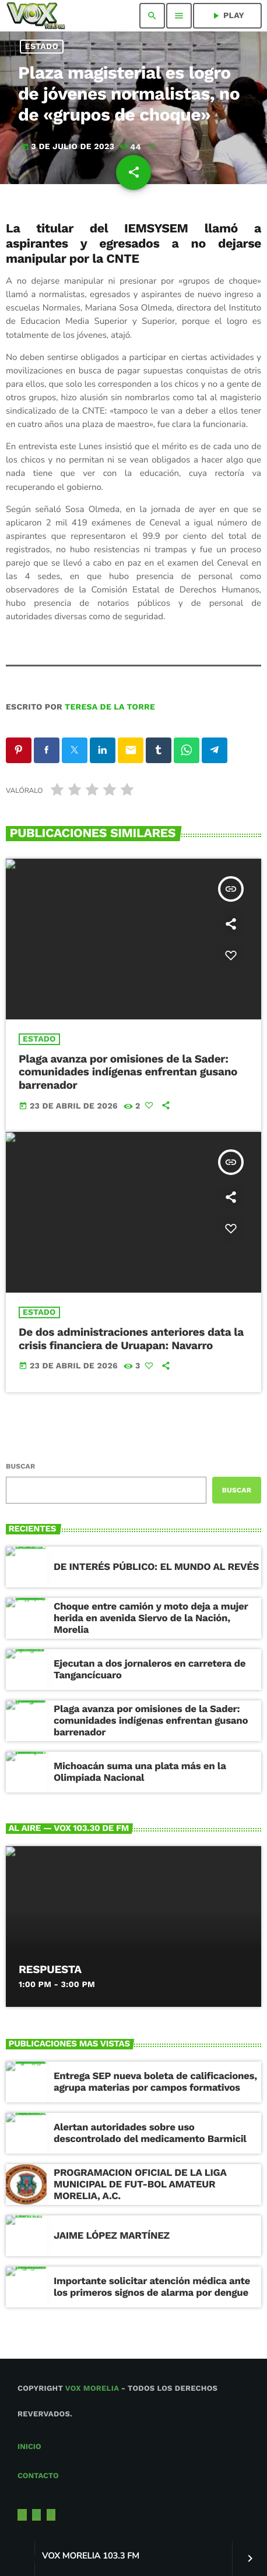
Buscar (20, 1466)
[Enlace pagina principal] (35, 15)
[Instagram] (36, 2515)
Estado (41, 46)
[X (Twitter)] (22, 2515)
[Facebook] (51, 2515)
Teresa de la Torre (110, 707)
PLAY (227, 15)
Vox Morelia (92, 2388)
